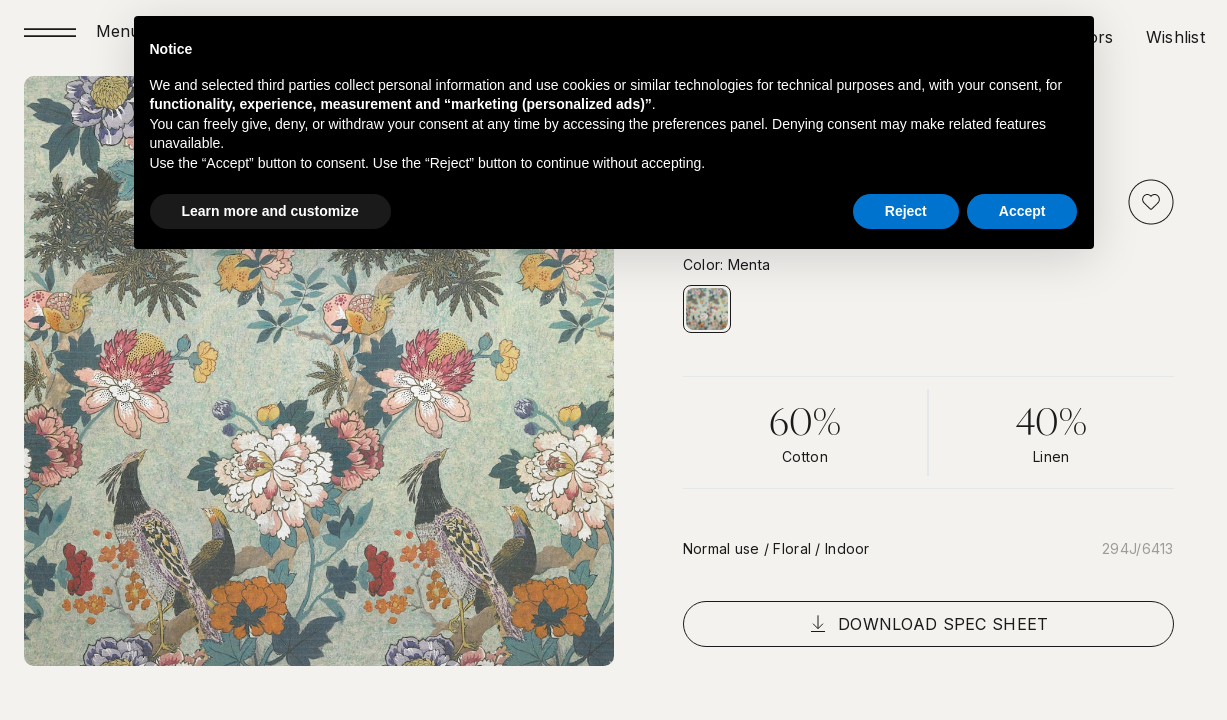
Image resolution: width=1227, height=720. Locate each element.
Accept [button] (1022, 211)
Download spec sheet (928, 624)
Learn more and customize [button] (270, 211)
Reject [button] (906, 211)
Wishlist (1175, 37)
